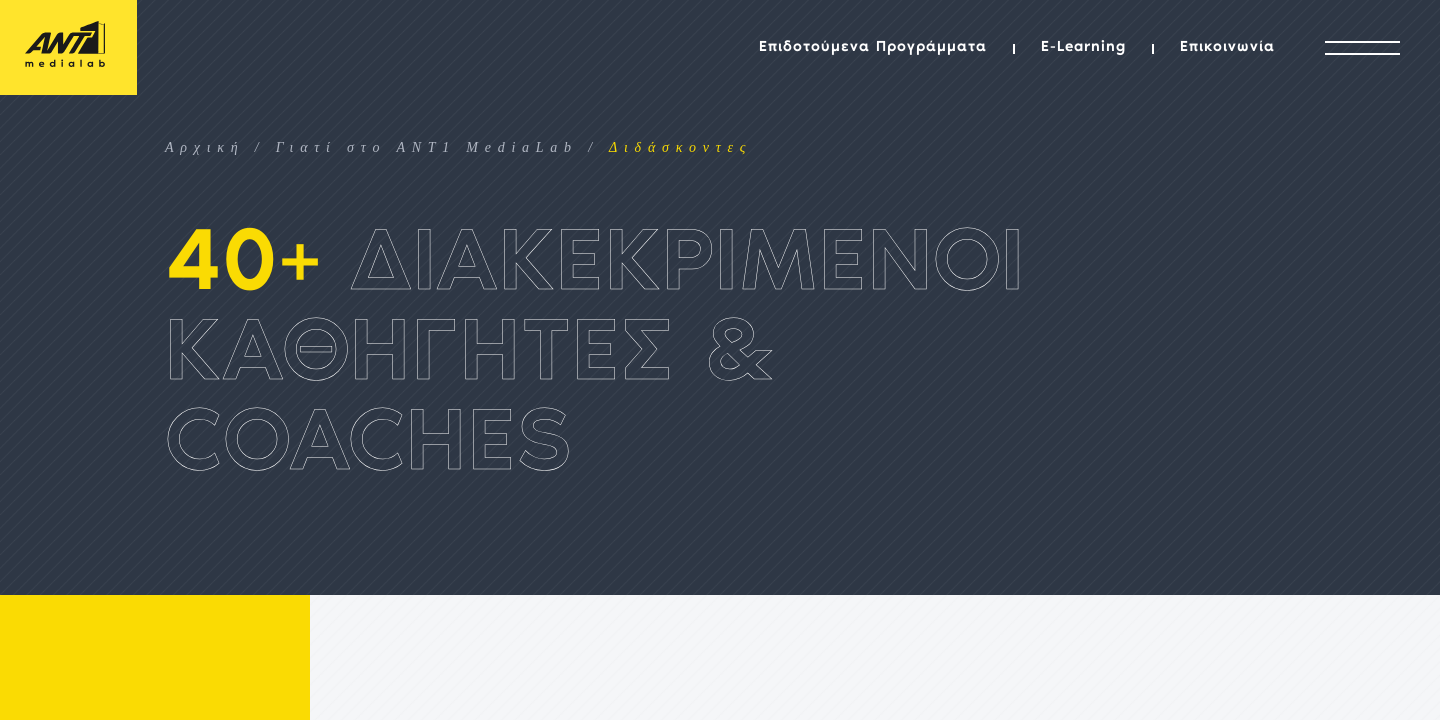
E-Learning (1083, 47)
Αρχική (205, 147)
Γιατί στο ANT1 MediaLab (427, 147)
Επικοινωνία (1227, 47)
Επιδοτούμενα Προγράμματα (873, 47)
